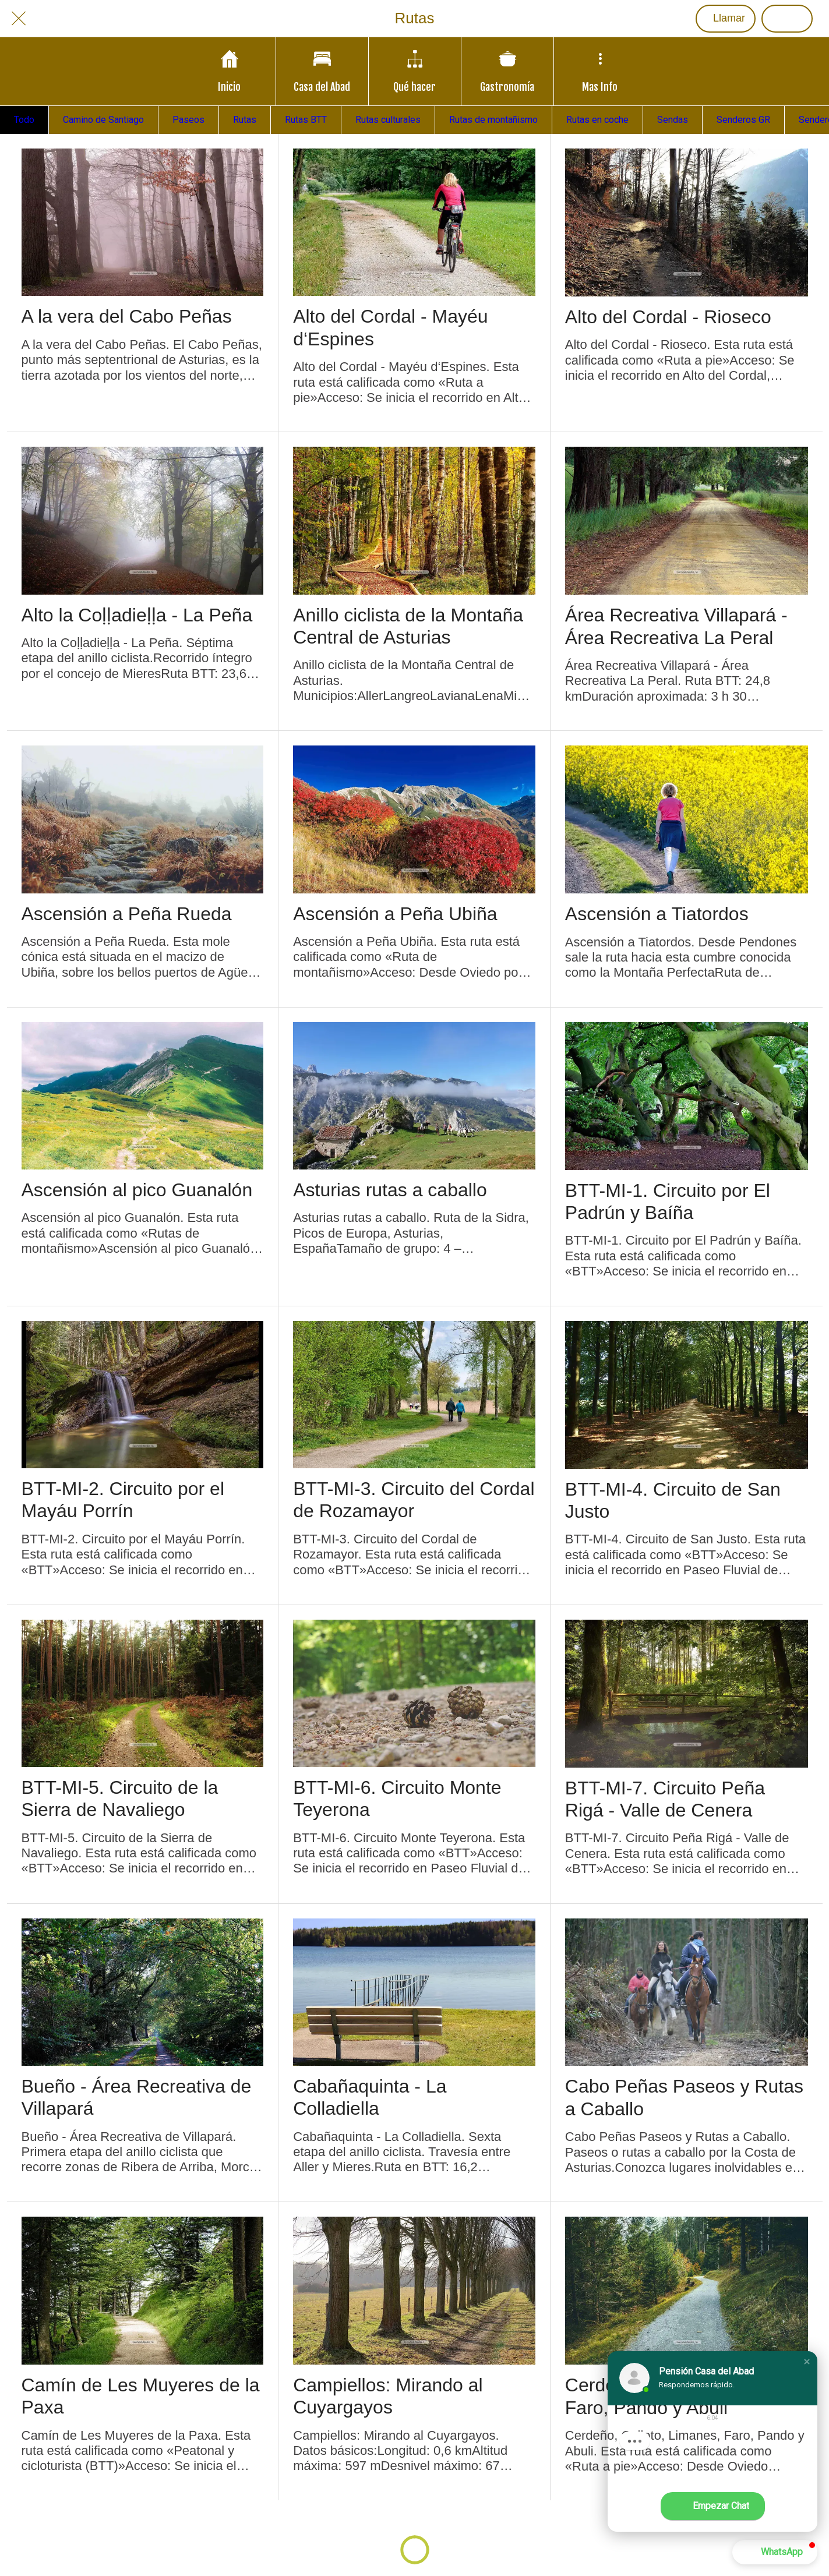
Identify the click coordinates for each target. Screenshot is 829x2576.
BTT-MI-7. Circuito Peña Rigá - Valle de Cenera (665, 1799)
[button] (807, 2361)
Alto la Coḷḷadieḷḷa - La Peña (137, 615)
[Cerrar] (19, 19)
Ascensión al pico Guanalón (137, 1189)
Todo (24, 119)
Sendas (672, 119)
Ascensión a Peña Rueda (127, 913)
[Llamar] (726, 19)
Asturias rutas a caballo (390, 1189)
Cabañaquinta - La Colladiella (369, 2097)
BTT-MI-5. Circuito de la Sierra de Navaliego (120, 1798)
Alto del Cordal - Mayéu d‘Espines (390, 327)
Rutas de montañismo (493, 119)
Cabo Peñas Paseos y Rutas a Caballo (684, 2097)
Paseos (188, 119)
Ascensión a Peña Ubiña (395, 913)
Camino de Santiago (103, 119)
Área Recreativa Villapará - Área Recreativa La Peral (676, 626)
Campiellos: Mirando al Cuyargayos (387, 2396)
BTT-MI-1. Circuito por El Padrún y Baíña (667, 1201)
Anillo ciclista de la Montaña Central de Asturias (408, 626)
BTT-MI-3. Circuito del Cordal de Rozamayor (413, 1499)
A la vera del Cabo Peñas (127, 316)
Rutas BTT (306, 119)
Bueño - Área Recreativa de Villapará (137, 2097)
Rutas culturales (388, 119)
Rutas (244, 119)
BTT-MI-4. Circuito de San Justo (673, 1500)
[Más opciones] (600, 71)
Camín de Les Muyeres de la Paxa (141, 2396)
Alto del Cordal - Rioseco (668, 316)
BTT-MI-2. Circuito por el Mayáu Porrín (123, 1499)
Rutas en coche (597, 119)
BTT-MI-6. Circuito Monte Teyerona (397, 1798)
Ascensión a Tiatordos (657, 913)
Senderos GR (743, 119)
